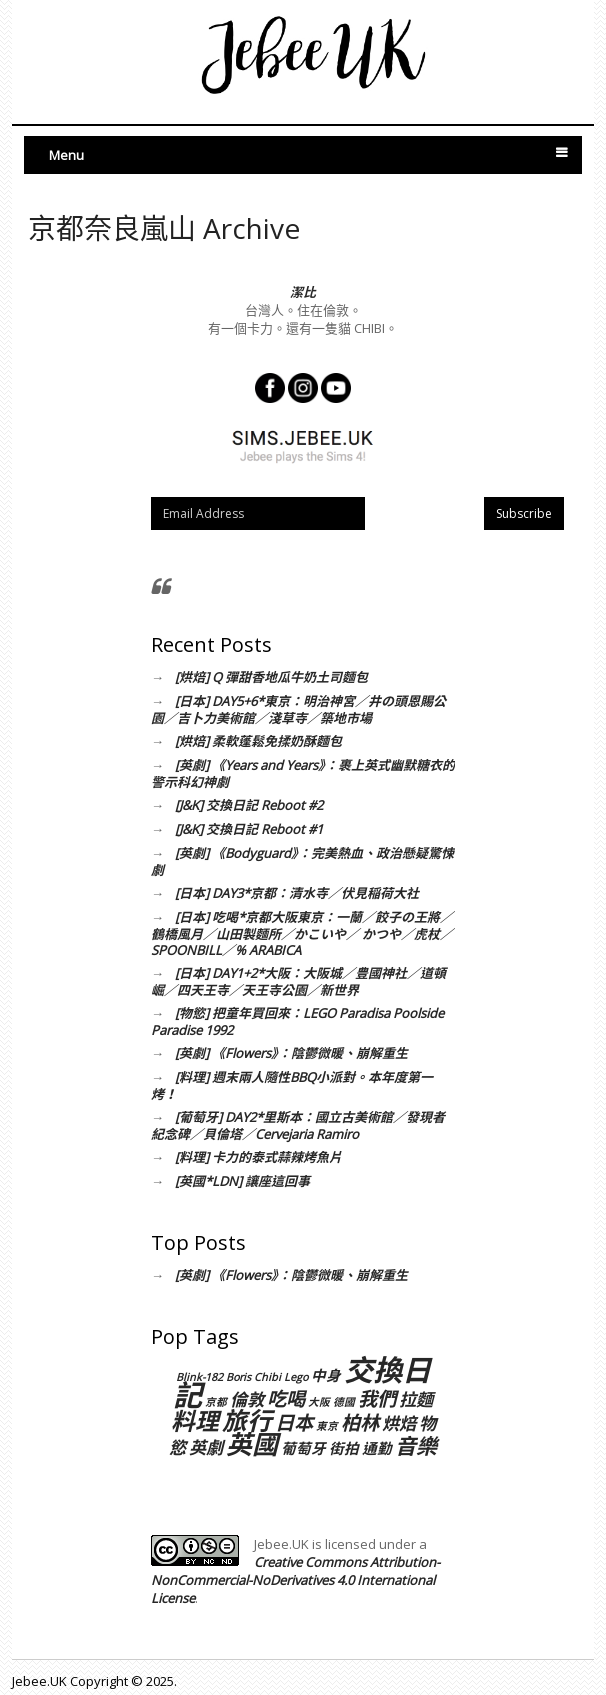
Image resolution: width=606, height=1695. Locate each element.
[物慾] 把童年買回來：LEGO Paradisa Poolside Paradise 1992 (297, 1021)
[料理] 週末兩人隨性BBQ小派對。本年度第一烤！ (292, 1085)
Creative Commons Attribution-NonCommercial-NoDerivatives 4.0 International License (295, 1580)
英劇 (206, 1447)
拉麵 (416, 1399)
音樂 (416, 1445)
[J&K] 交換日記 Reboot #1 (249, 829)
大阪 (319, 1402)
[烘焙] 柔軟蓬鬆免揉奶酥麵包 (258, 741)
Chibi (267, 1377)
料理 (195, 1421)
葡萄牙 (303, 1448)
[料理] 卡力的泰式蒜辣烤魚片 (258, 1157)
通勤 (377, 1448)
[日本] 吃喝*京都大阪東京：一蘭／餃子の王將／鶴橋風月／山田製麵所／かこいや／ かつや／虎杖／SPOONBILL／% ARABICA (302, 933)
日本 (294, 1422)
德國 (344, 1402)
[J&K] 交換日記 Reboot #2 (249, 805)
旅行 (247, 1420)
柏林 (360, 1422)
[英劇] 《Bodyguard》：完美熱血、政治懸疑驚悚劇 (302, 861)
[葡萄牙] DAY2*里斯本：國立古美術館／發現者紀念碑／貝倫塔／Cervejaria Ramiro (298, 1125)
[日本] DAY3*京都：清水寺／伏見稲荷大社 (297, 893)
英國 (252, 1444)
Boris (238, 1377)
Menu (66, 155)
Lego (296, 1377)
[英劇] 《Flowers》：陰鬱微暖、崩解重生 (291, 1053)
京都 (216, 1402)
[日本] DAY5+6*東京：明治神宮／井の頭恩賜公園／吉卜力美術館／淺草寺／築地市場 (298, 709)
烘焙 (399, 1423)
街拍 (344, 1448)
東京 (327, 1426)
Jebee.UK (39, 1681)
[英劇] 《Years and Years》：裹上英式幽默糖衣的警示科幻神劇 (303, 773)
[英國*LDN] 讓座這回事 (242, 1181)
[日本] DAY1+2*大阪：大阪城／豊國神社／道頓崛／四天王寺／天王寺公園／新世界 (298, 981)
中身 (326, 1375)
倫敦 (247, 1399)
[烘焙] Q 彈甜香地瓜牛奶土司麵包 (271, 677)
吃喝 (286, 1398)
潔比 (303, 292)
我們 (377, 1398)
